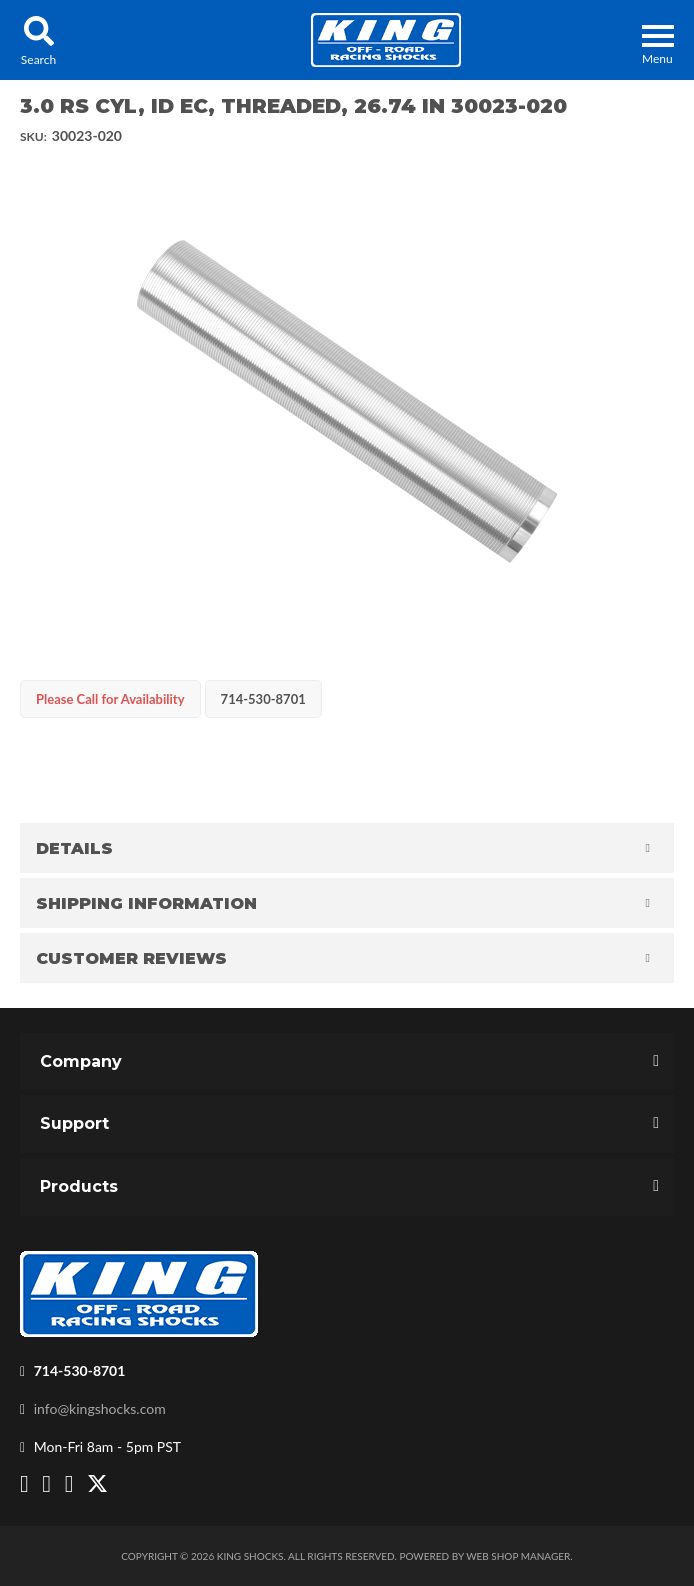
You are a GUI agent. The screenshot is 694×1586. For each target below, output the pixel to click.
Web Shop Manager (518, 1556)
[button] (38, 40)
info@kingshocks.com (100, 1408)
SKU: (33, 136)
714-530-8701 (80, 1370)
